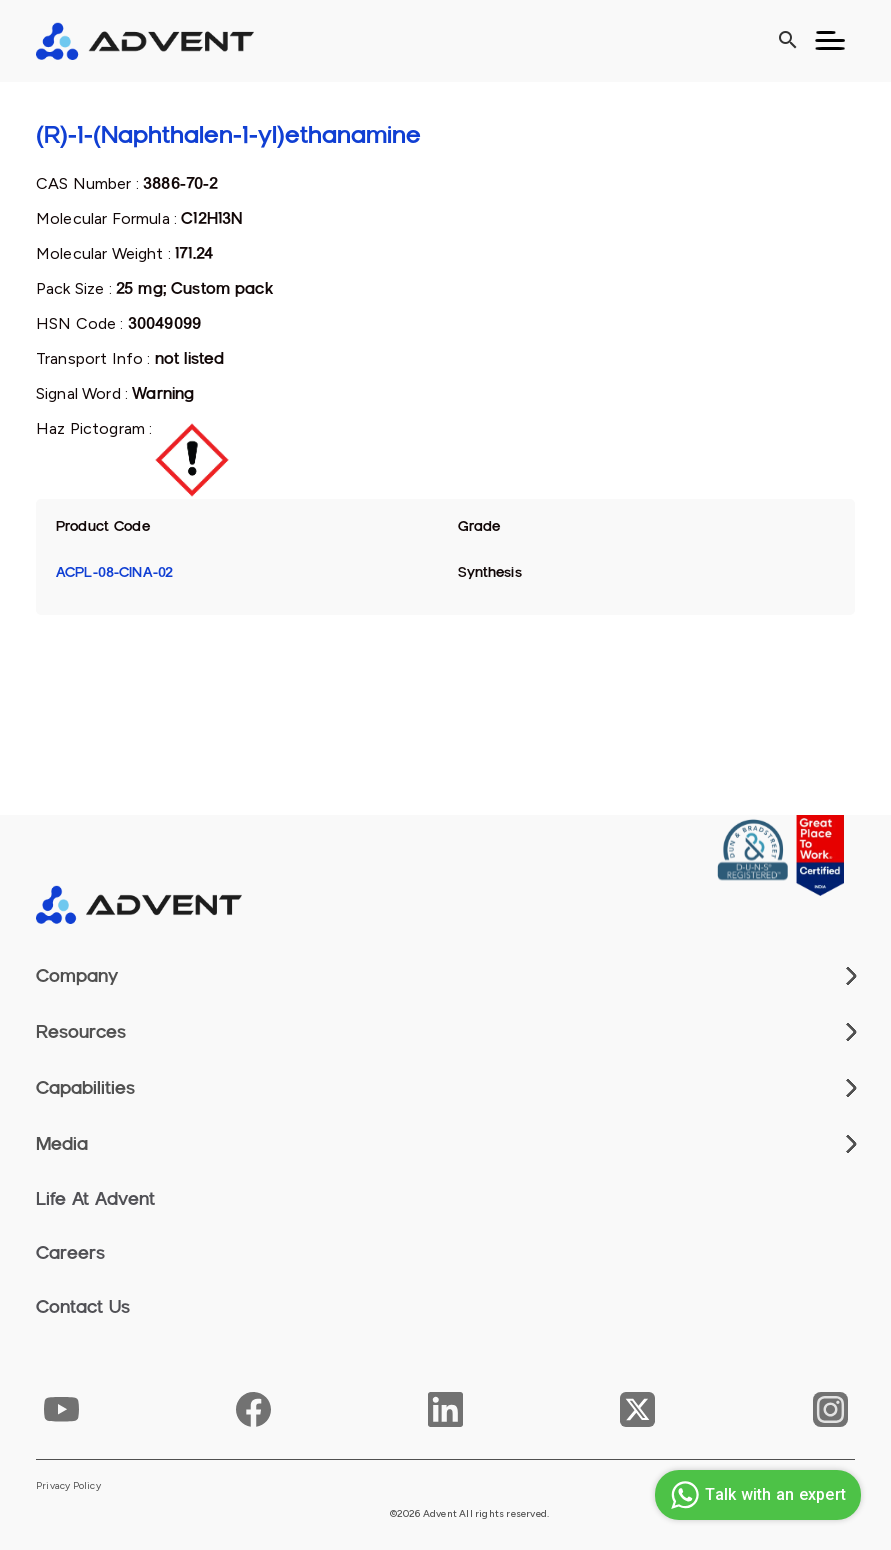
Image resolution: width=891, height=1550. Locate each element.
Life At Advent (95, 1199)
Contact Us (83, 1307)
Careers (70, 1253)
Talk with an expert (755, 1495)
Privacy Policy (68, 1486)
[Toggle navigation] (830, 41)
